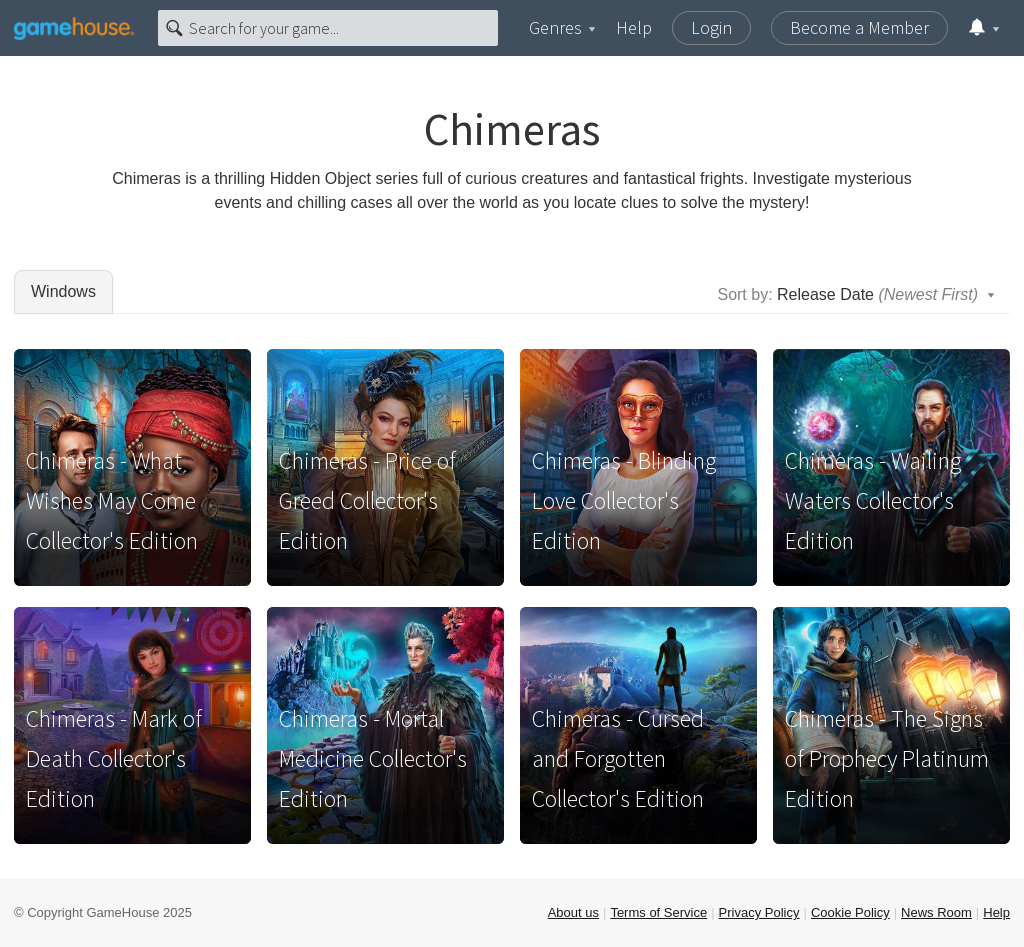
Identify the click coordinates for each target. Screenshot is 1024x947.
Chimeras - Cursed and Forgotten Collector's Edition (618, 758)
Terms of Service (658, 912)
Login (711, 27)
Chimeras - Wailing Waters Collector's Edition (873, 500)
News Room (936, 912)
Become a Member (859, 27)
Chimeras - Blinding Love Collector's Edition (624, 500)
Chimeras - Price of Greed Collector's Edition (367, 500)
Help (634, 27)
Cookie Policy (850, 912)
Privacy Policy (759, 912)
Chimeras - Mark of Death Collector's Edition (114, 758)
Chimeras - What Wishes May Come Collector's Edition (112, 500)
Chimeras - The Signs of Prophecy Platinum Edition (887, 758)
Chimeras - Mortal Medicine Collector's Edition (373, 758)
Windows (63, 291)
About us (573, 912)
